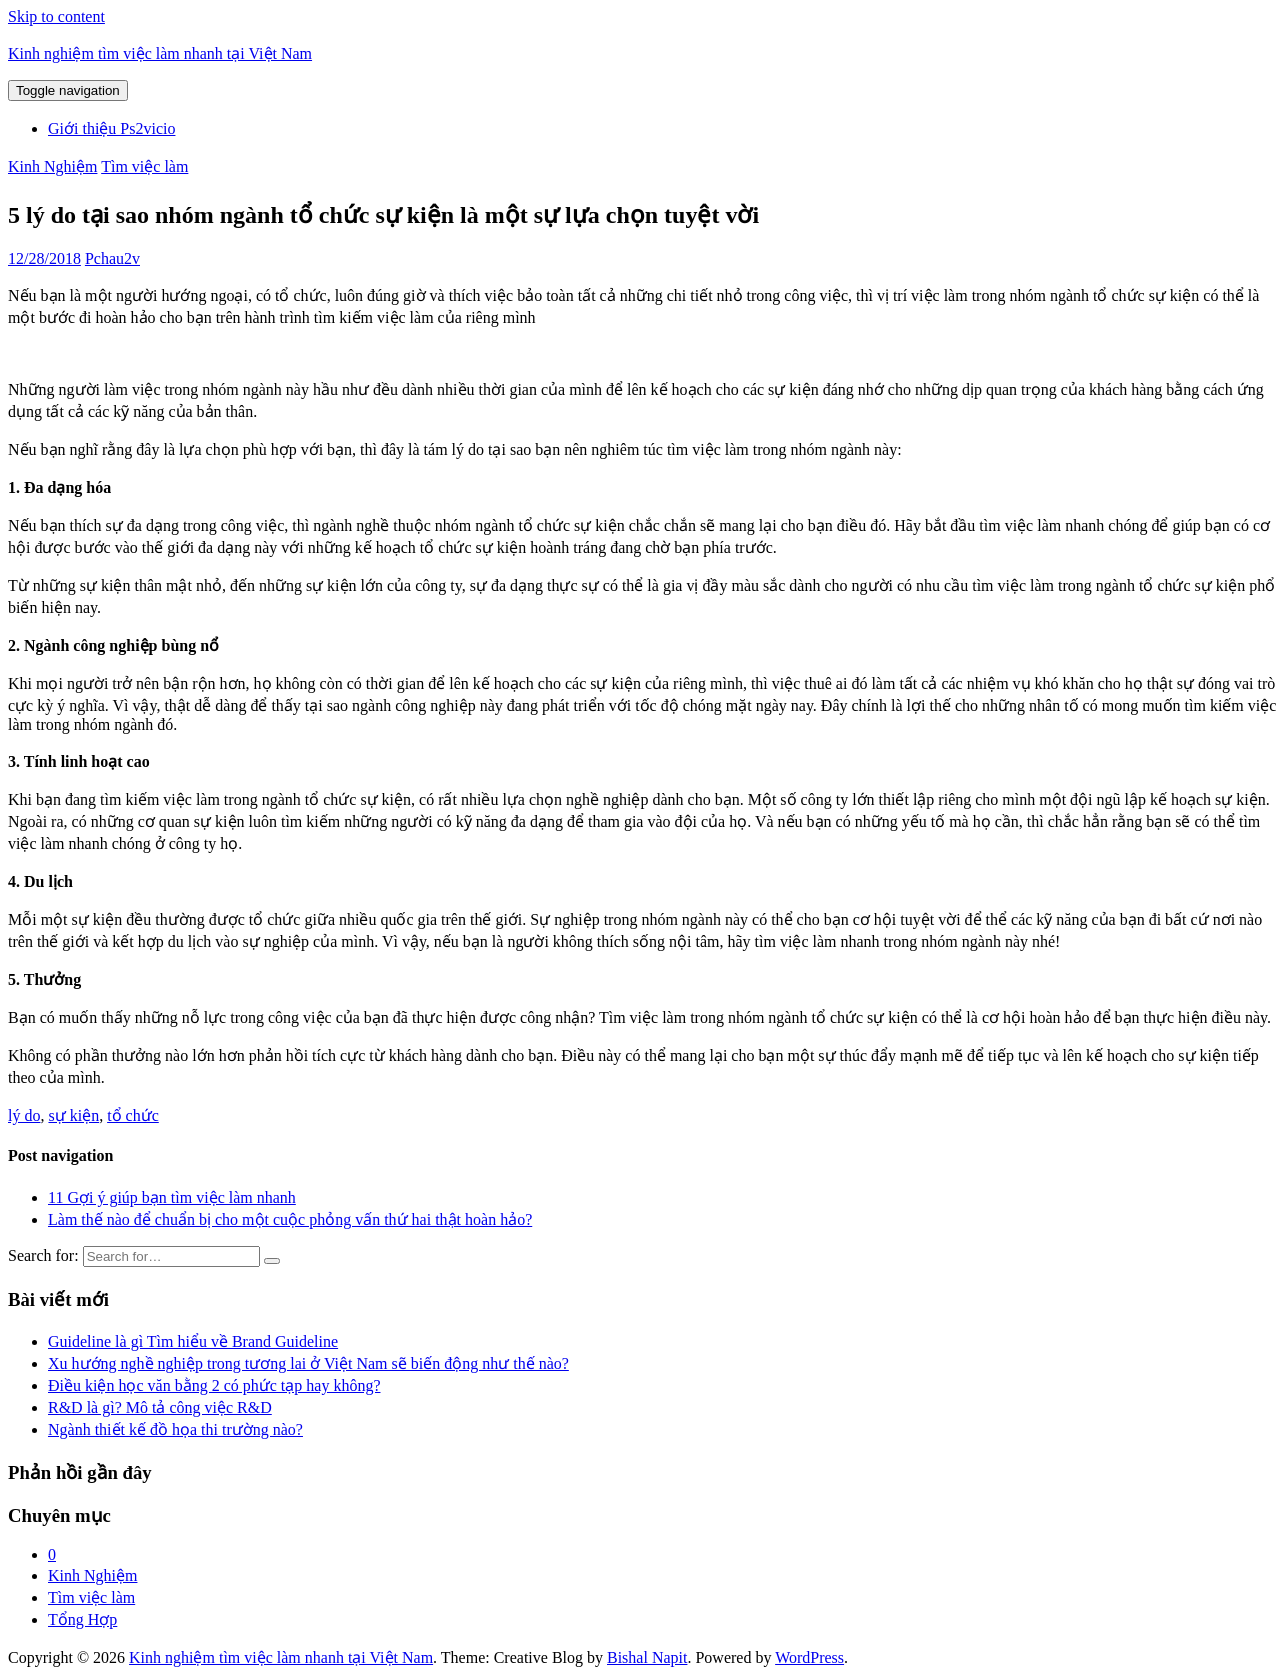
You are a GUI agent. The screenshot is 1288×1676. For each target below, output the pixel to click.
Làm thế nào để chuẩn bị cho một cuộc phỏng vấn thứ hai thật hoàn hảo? (290, 1219)
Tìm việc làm (144, 166)
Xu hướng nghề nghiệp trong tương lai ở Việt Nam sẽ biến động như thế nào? (308, 1363)
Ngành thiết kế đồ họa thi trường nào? (175, 1429)
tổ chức (133, 1115)
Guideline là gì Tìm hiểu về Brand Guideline (193, 1341)
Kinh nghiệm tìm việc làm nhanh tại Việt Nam (160, 53)
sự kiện (73, 1115)
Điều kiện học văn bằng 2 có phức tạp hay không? (214, 1385)
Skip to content (56, 16)
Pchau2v (112, 258)
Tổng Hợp (82, 1619)
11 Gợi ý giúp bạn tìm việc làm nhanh (172, 1197)
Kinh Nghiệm (52, 166)
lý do (24, 1115)
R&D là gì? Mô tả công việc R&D (160, 1407)
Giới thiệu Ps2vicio (111, 128)
